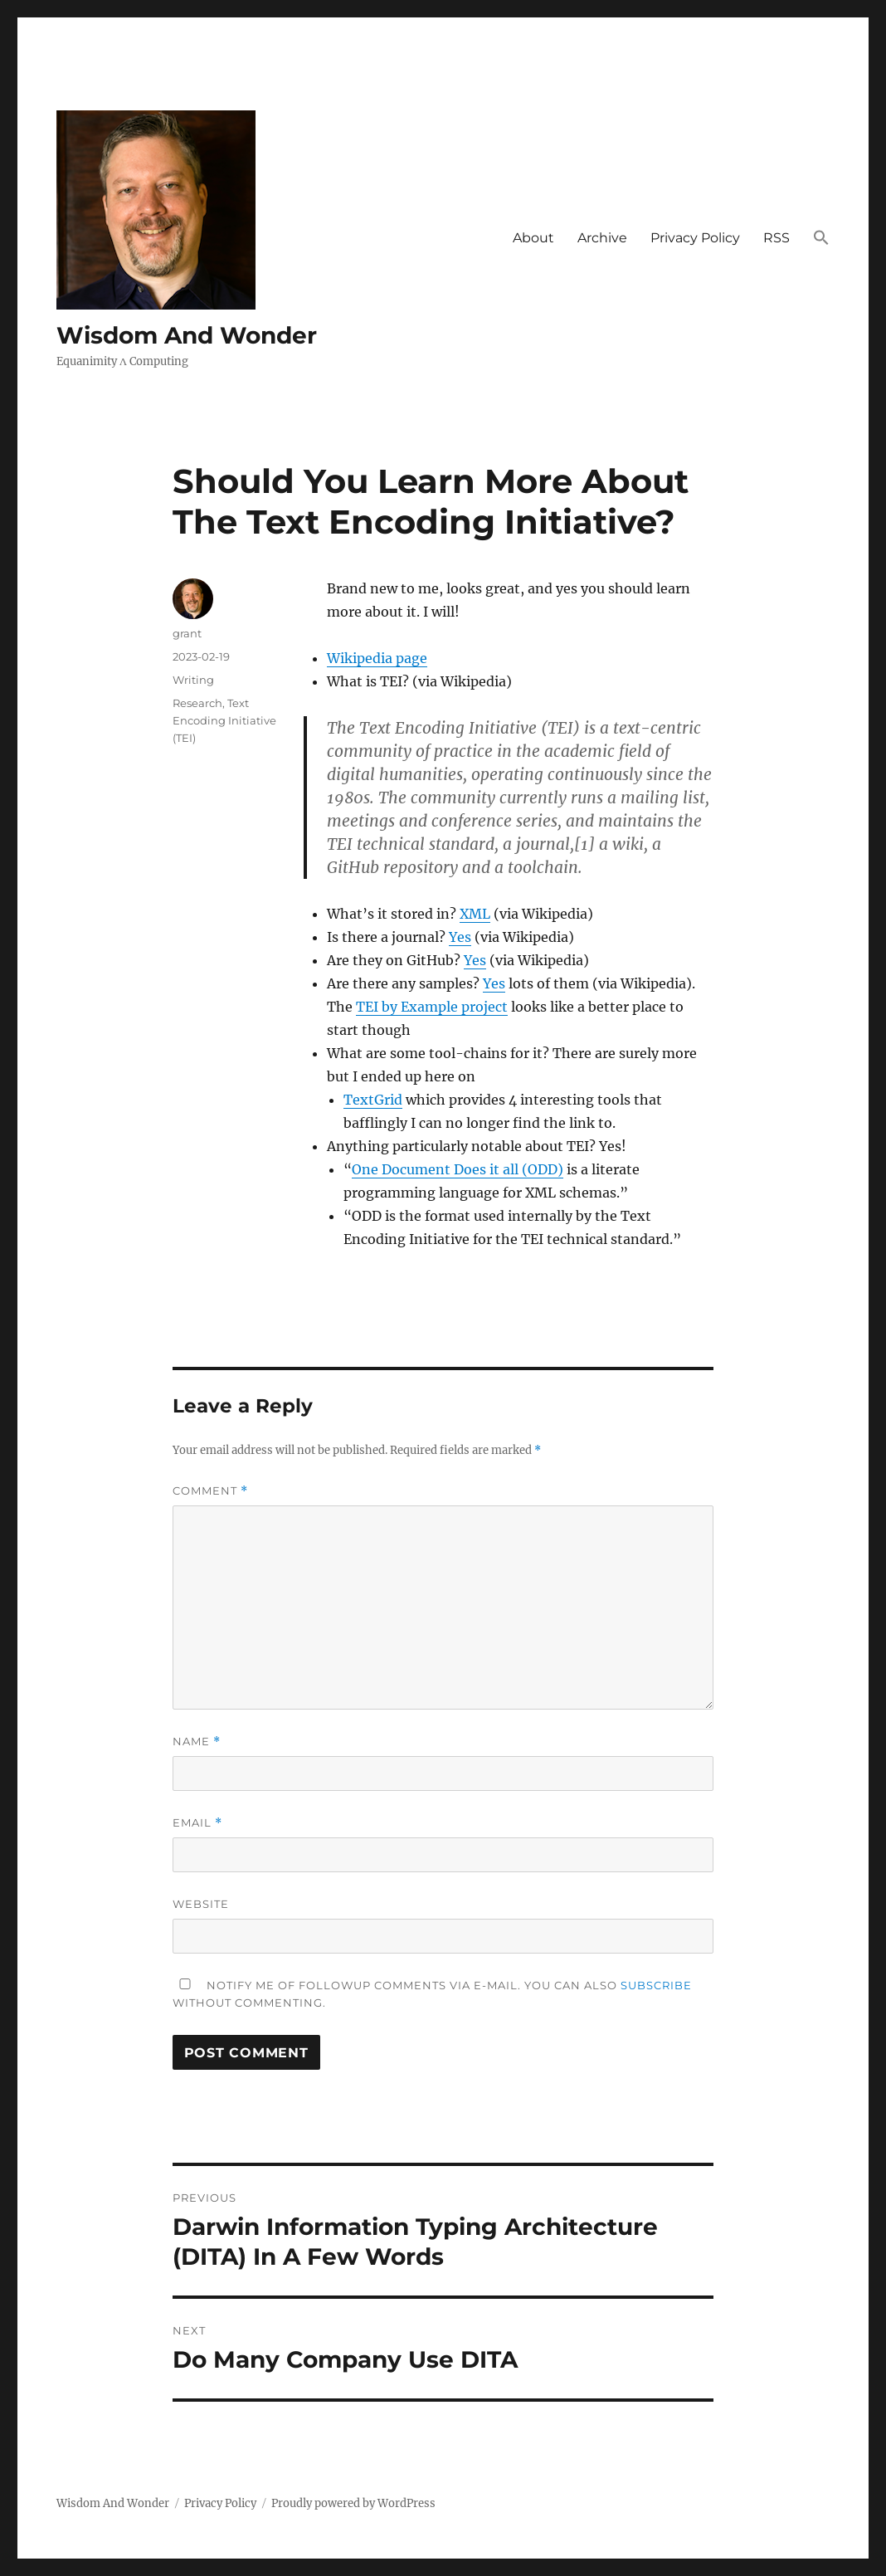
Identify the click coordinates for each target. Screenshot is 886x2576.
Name (197, 1741)
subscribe (656, 1985)
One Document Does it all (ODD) (457, 1169)
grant (187, 633)
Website (201, 1903)
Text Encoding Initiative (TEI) (224, 720)
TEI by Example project (432, 1006)
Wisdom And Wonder (186, 335)
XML (475, 913)
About (533, 238)
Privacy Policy (695, 238)
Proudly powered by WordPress (353, 2503)
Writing (193, 679)
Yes (460, 937)
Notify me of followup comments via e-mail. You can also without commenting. (432, 1993)
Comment (210, 1491)
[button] (821, 239)
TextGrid (372, 1099)
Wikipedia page (377, 658)
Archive (602, 238)
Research (197, 703)
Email (197, 1823)
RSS (776, 238)
